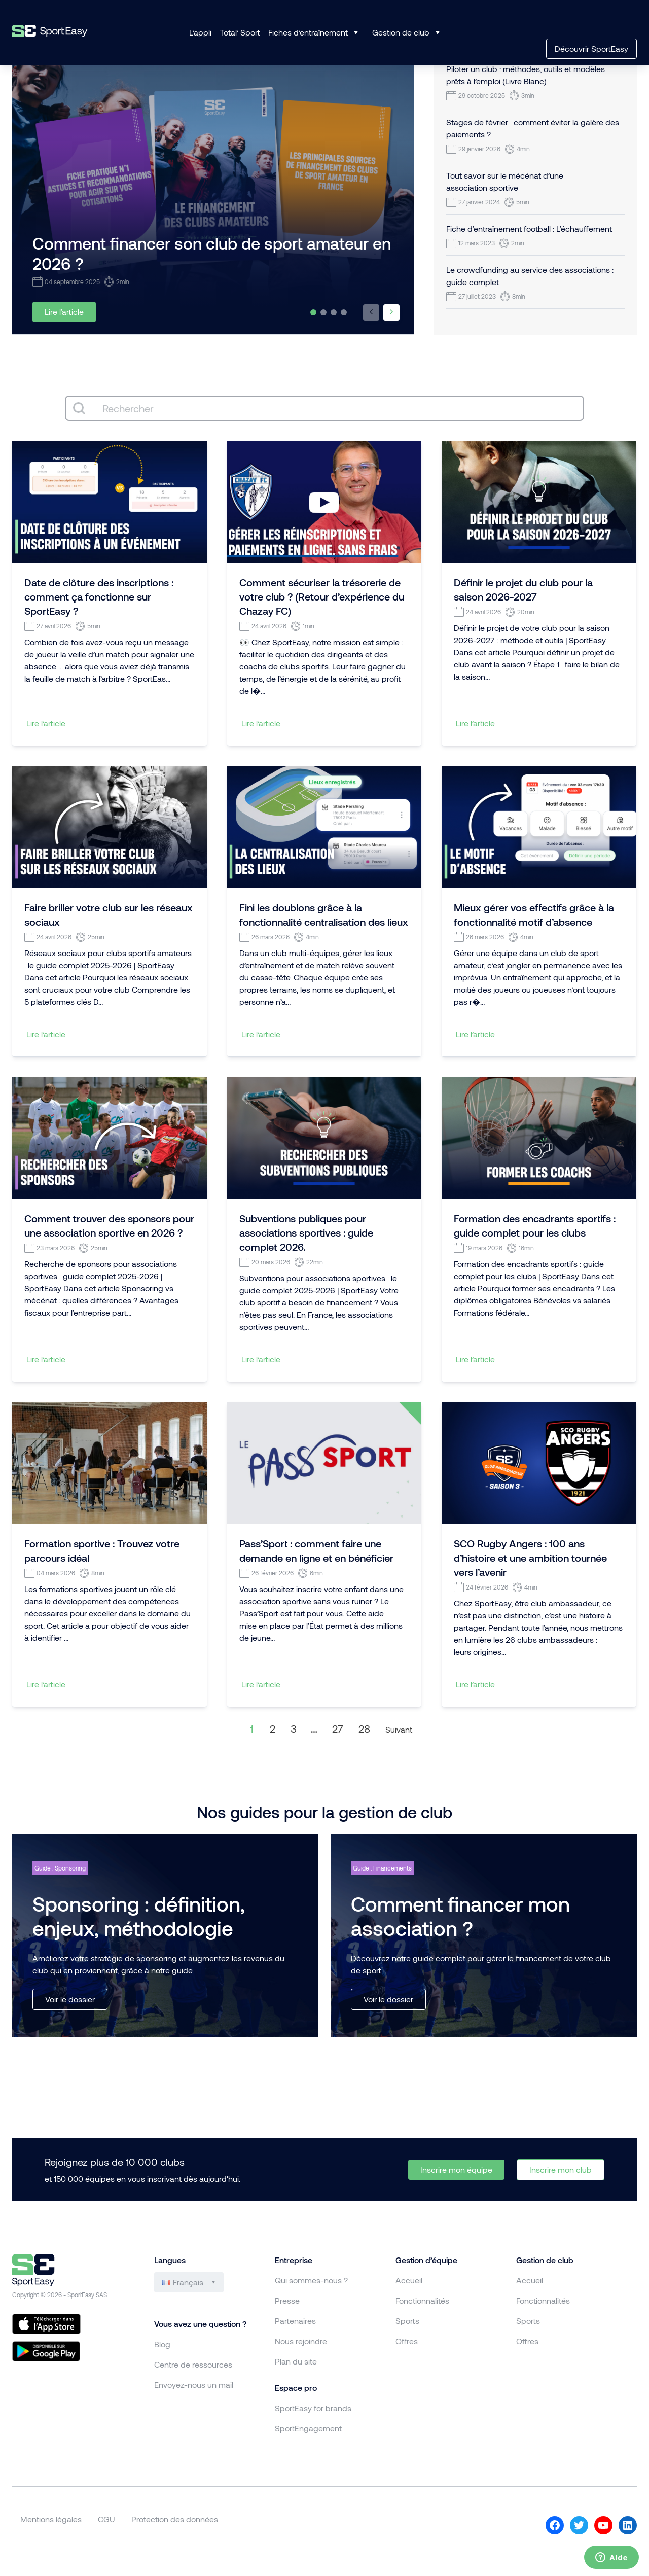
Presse (287, 2300)
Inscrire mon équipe (456, 2169)
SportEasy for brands (313, 2408)
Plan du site (296, 2361)
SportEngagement (308, 2428)
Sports (407, 2320)
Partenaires (295, 2320)
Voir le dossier (70, 1999)
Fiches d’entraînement (308, 32)
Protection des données (174, 2519)
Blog (162, 2344)
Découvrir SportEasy (591, 48)
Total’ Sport (240, 32)
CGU (106, 2519)
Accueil (408, 2280)
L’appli (200, 32)
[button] (371, 312)
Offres (406, 2341)
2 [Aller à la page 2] (272, 1728)
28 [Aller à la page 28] (364, 1728)
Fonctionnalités (422, 2300)
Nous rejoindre (301, 2341)
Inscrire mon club (560, 2169)
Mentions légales (51, 2519)
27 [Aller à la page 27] (337, 1728)
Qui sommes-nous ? (311, 2280)
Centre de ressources (193, 2364)
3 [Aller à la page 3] (294, 1728)
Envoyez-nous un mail (193, 2384)
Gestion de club (400, 32)
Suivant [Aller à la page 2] (398, 1729)
